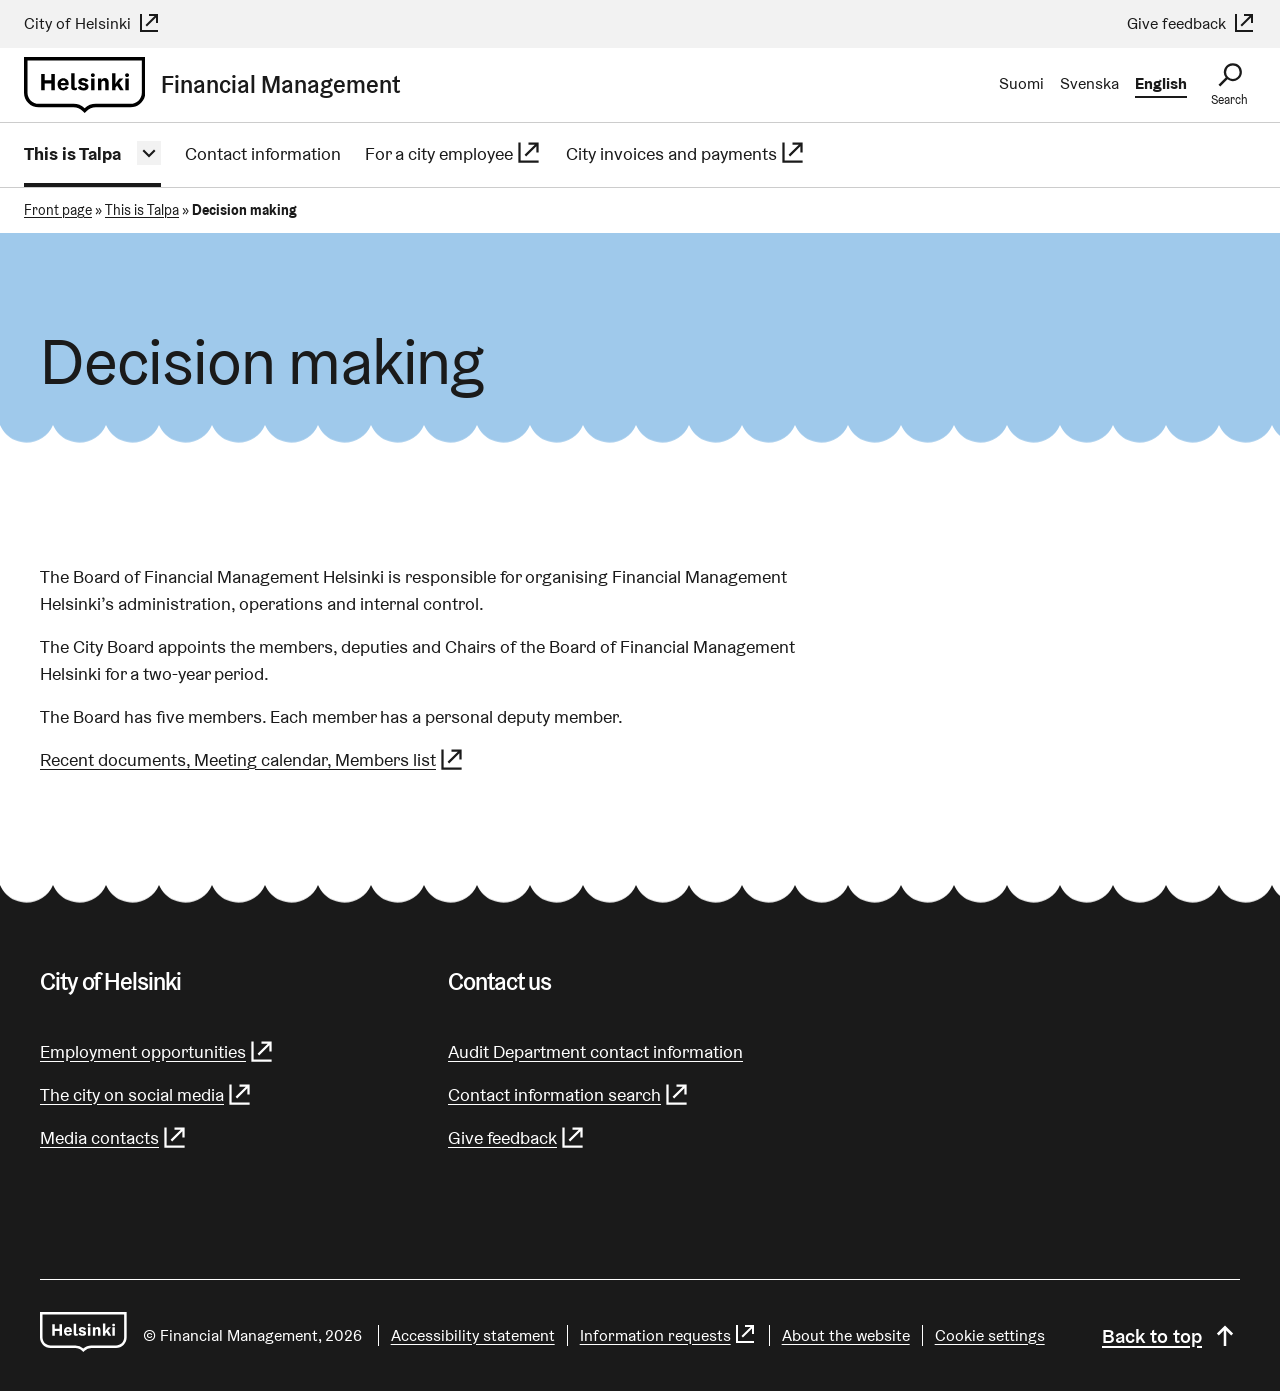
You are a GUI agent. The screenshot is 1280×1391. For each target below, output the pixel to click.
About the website (846, 1335)
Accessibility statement (473, 1335)
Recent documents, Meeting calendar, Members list (252, 759)
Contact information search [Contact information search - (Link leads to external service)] (569, 1094)
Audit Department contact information (595, 1051)
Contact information (263, 153)
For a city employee (453, 153)
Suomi (1021, 83)
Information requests (668, 1335)
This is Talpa (72, 153)
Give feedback (1191, 23)
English (1161, 83)
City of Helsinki (92, 23)
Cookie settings (990, 1335)
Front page (58, 210)
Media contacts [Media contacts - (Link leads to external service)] (114, 1137)
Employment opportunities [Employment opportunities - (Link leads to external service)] (157, 1051)
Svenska (1089, 83)
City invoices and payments (686, 153)
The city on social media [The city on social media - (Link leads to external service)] (146, 1094)
